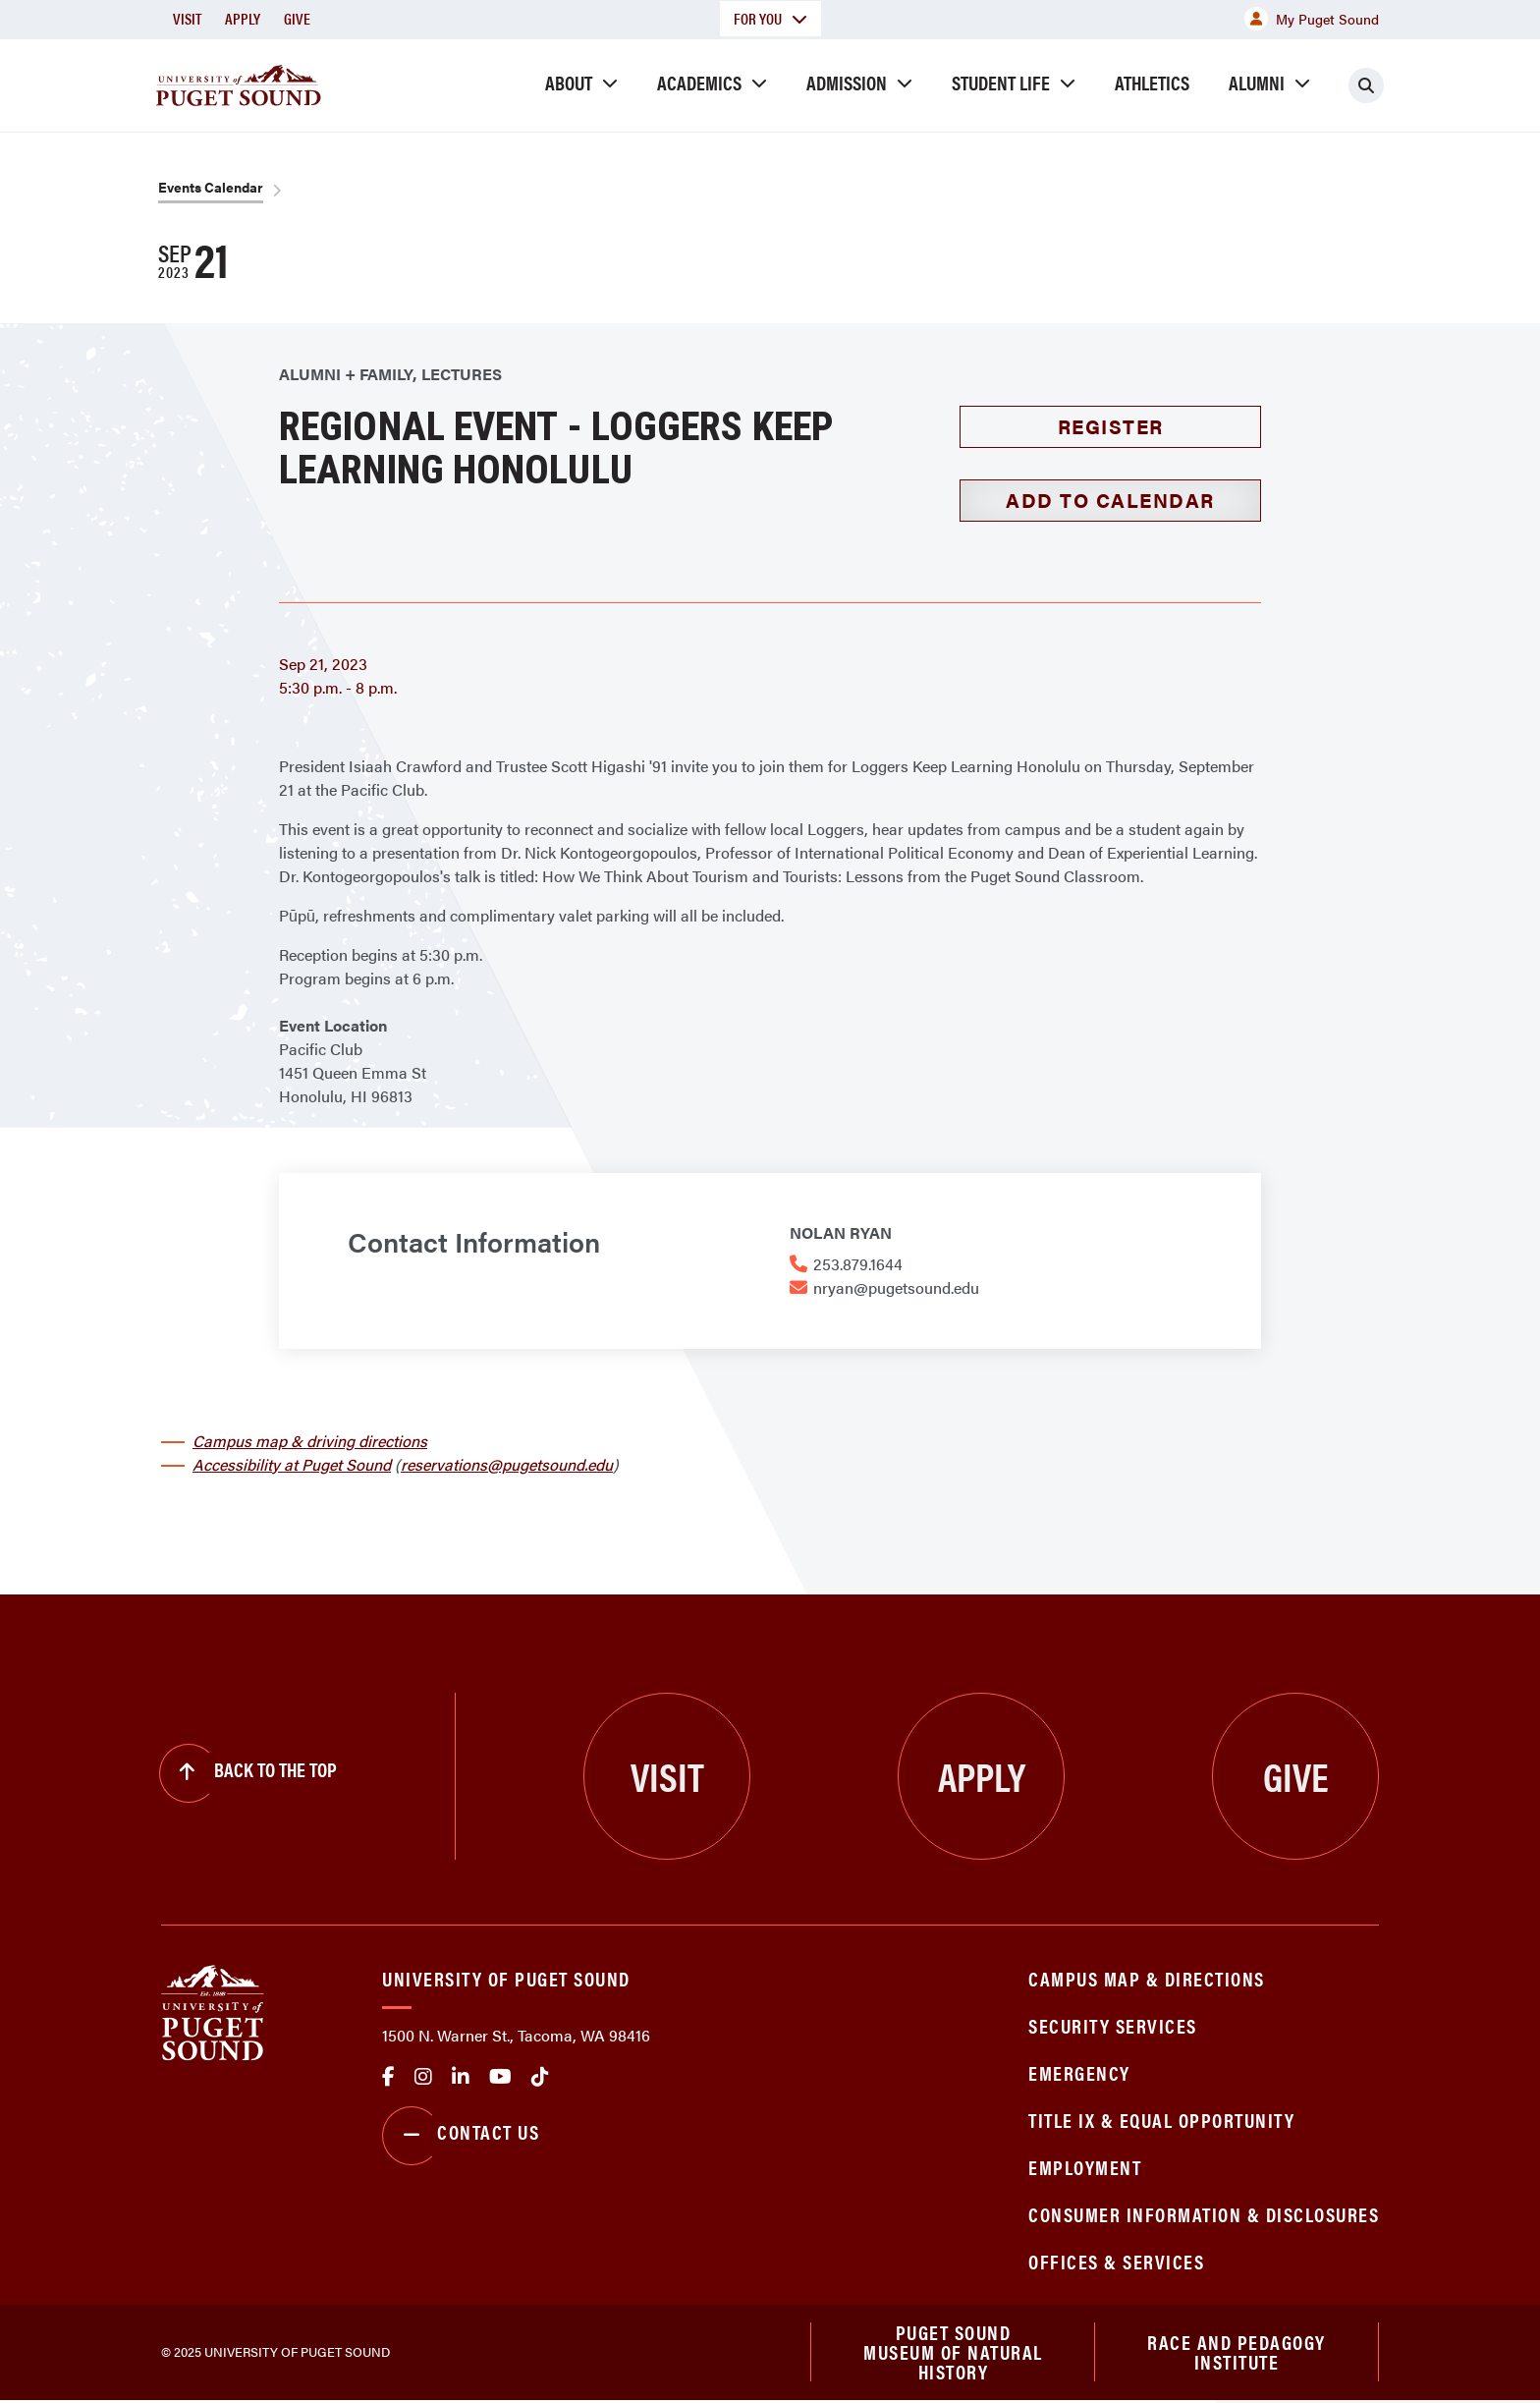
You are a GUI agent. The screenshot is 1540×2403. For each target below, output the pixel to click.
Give (297, 18)
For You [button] (770, 18)
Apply (242, 18)
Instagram (423, 2077)
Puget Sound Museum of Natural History (953, 2353)
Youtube (500, 2077)
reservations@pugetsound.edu (507, 1464)
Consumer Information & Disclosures (1203, 2214)
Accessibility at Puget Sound (291, 1464)
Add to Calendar (1110, 499)
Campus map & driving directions (309, 1440)
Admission (846, 82)
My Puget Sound (1311, 18)
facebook (388, 2077)
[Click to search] (1366, 85)
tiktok (540, 2077)
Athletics (1152, 82)
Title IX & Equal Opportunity (1161, 2119)
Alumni (1257, 82)
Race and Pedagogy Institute (1236, 2353)
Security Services (1112, 2025)
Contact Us (460, 2135)
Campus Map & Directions (1146, 1978)
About (568, 82)
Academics (699, 82)
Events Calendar (210, 186)
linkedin (460, 2077)
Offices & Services (1116, 2261)
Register (1111, 426)
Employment (1084, 2166)
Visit (187, 18)
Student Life (1001, 82)
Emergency (1079, 2072)
